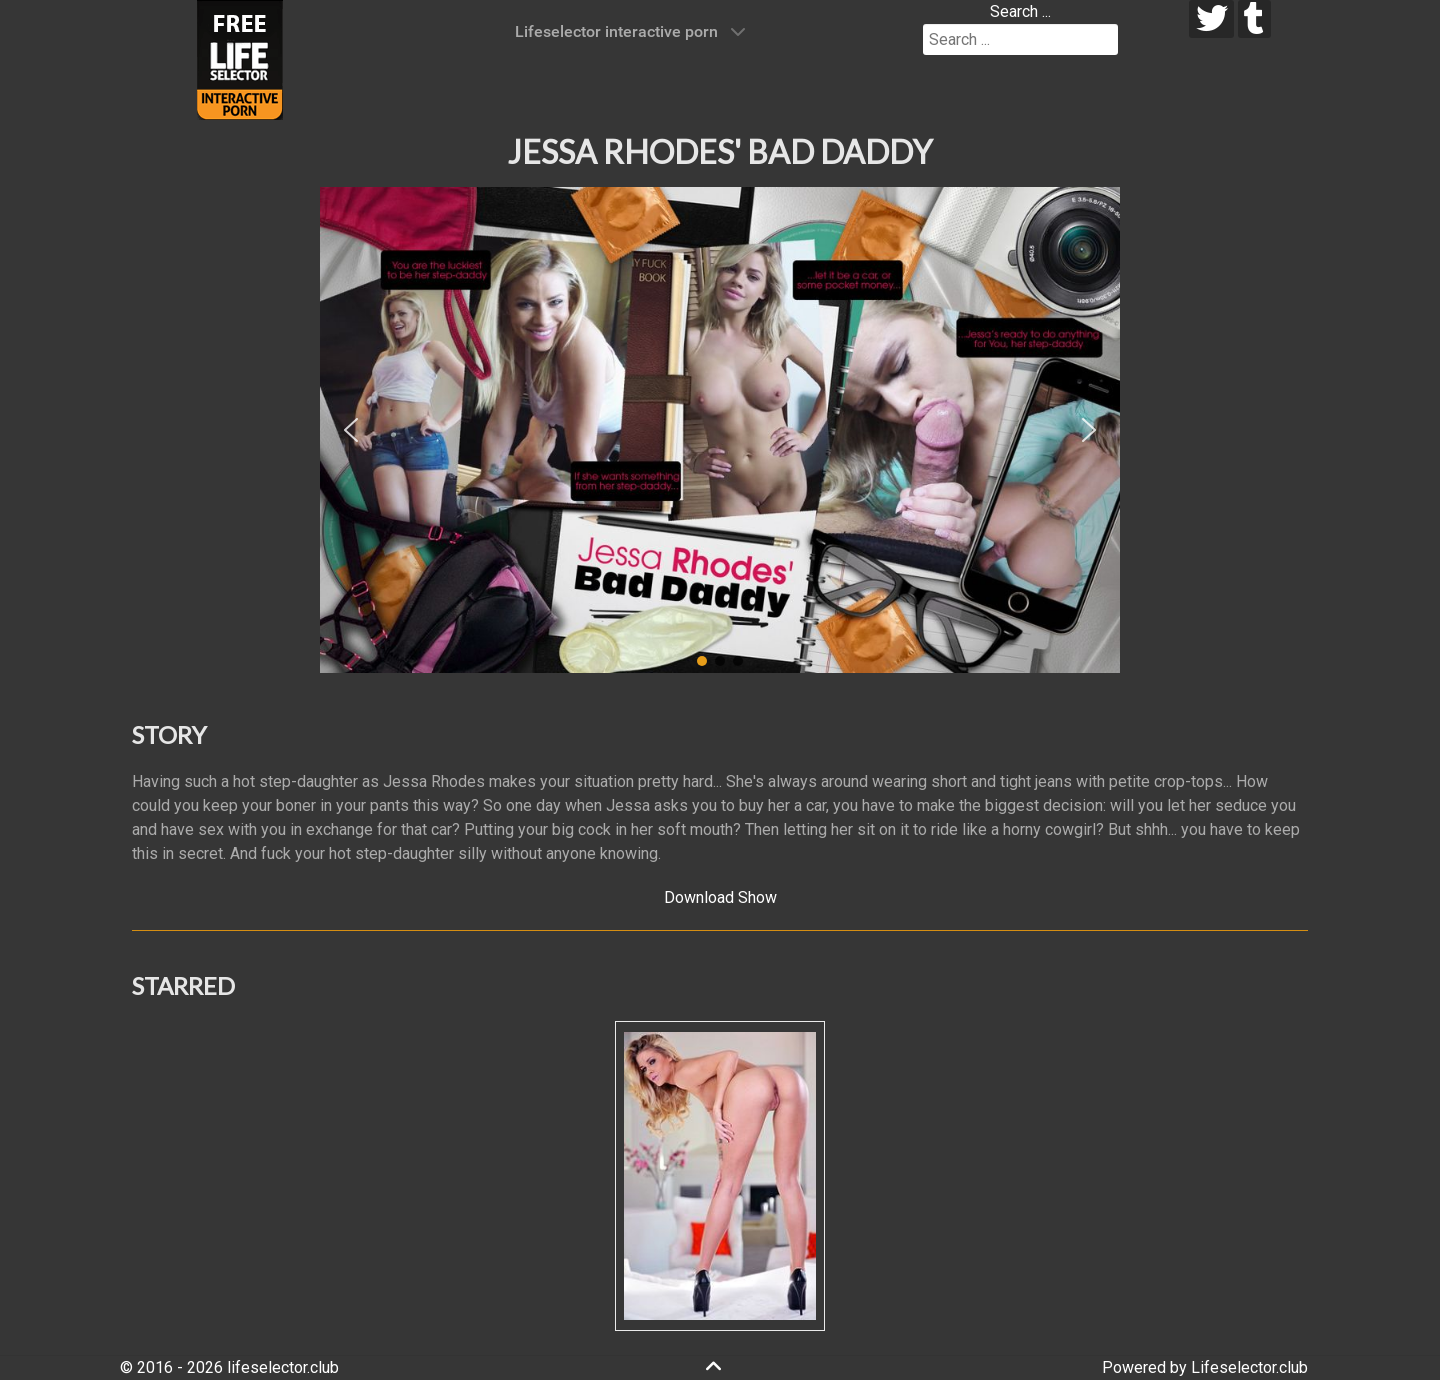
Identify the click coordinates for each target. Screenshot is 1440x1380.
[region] (720, 430)
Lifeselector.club (1249, 1367)
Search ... (1020, 11)
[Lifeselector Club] (240, 58)
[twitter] (1211, 19)
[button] (351, 430)
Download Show (720, 897)
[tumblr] (1254, 19)
